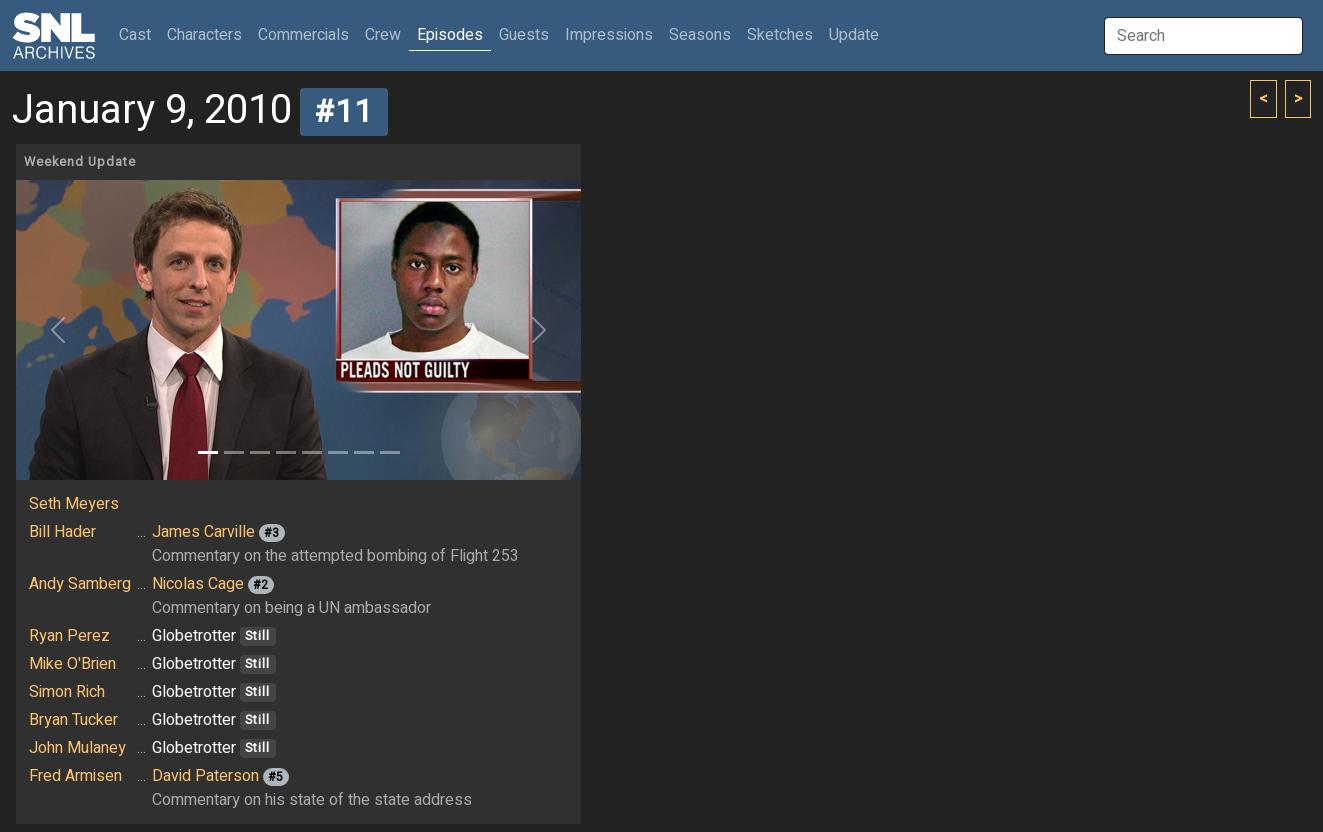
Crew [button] (383, 35)
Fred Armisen (75, 776)
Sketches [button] (780, 35)
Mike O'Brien (72, 664)
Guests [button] (524, 35)
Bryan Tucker (73, 720)
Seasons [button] (700, 35)
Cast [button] (139, 34)
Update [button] (854, 35)
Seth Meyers (74, 504)
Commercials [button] (303, 35)
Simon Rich (67, 692)
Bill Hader (62, 532)
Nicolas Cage (198, 584)
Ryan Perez (69, 636)
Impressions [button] (609, 35)
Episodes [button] (450, 35)
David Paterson (205, 776)
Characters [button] (204, 35)
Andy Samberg (80, 584)
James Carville (203, 532)
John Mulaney (77, 748)
